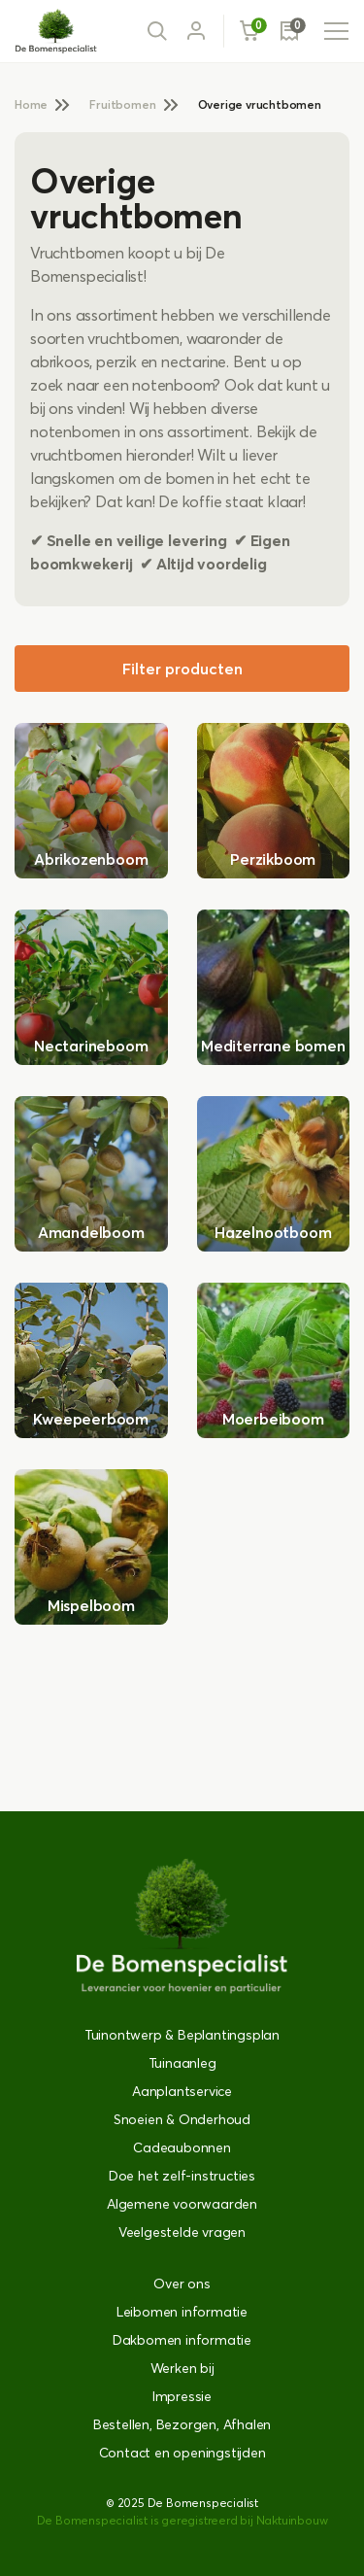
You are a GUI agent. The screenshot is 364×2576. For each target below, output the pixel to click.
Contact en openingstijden (182, 2452)
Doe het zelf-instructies (182, 2175)
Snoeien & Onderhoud (182, 2119)
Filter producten (182, 668)
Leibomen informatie (182, 2311)
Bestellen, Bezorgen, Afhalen (182, 2424)
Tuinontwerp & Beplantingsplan (182, 2035)
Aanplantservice (182, 2091)
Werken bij (182, 2368)
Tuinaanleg (182, 2063)
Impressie (182, 2396)
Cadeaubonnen (182, 2147)
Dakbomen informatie (182, 2340)
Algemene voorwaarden (182, 2204)
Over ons (181, 2283)
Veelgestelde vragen (182, 2232)
